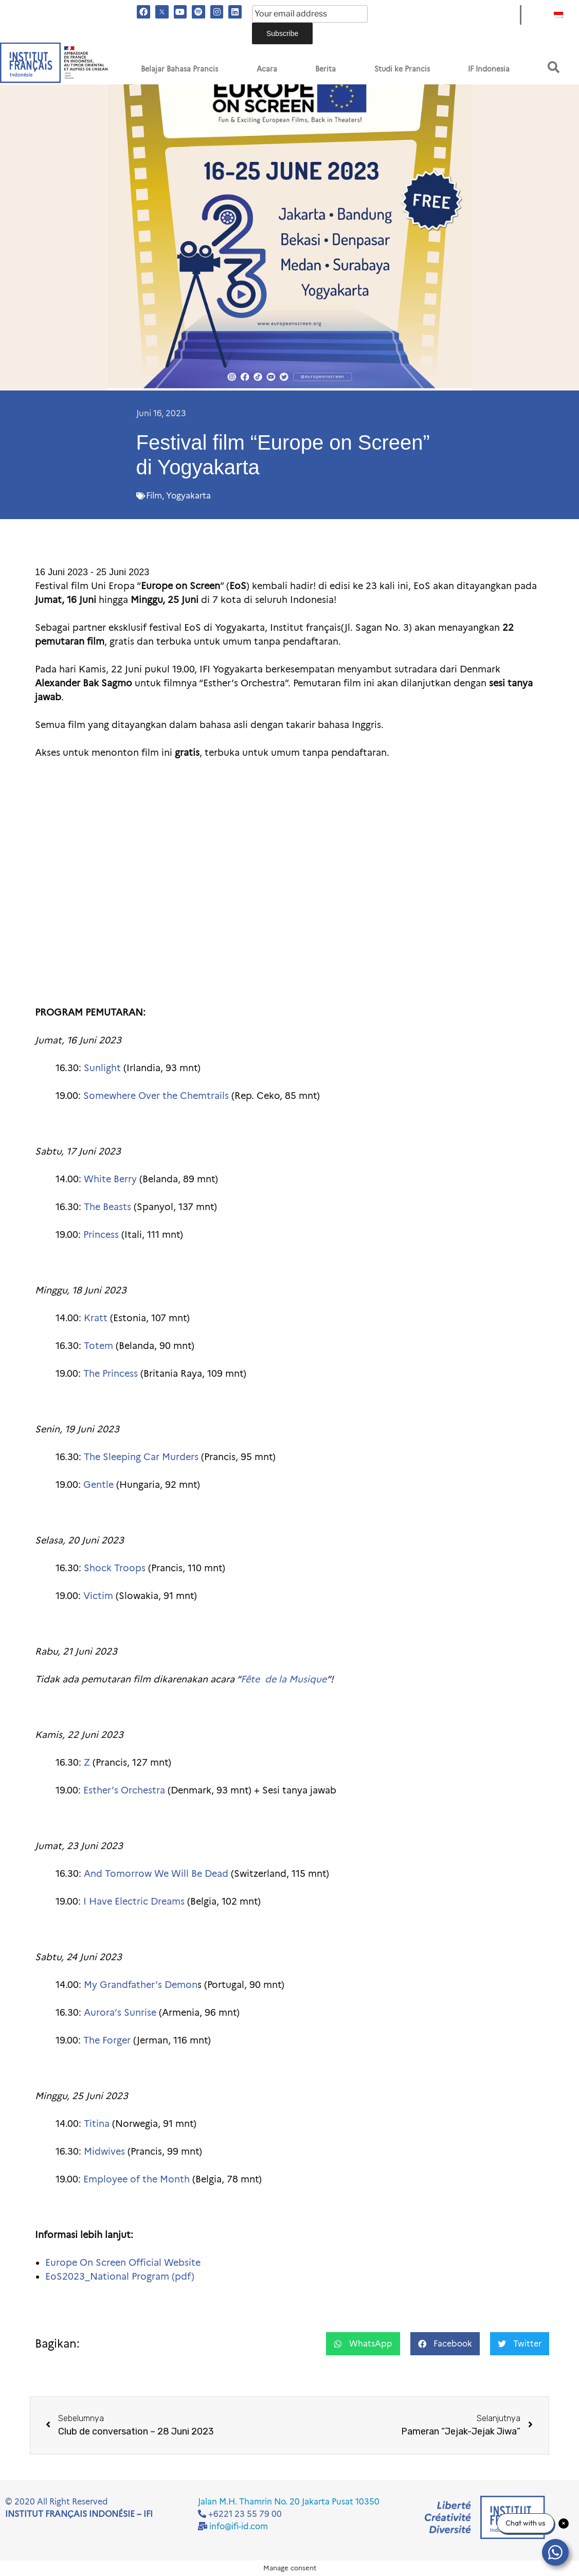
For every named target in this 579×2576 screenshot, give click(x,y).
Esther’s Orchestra (124, 1790)
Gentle (98, 1484)
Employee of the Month (136, 2179)
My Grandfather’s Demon (140, 1985)
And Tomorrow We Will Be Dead (156, 1873)
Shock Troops (115, 1568)
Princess (101, 1234)
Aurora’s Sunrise (120, 2012)
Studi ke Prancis (402, 69)
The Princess (110, 1373)
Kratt (95, 1318)
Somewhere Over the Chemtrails (156, 1096)
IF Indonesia (489, 69)
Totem (98, 1346)
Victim (98, 1596)
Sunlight (102, 1068)
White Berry (110, 1179)
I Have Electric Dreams (134, 1901)
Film (154, 496)
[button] (553, 67)
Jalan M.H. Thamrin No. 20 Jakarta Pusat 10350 (288, 2502)
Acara (267, 69)
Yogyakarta (188, 496)
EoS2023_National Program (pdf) (119, 2276)
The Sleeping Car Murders (141, 1457)
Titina (97, 2123)
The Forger (107, 2040)
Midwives (104, 2151)
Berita (325, 69)
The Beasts (107, 1207)
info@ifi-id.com (238, 2526)
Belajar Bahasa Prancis (179, 69)
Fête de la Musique (284, 1679)
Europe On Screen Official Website (123, 2262)
